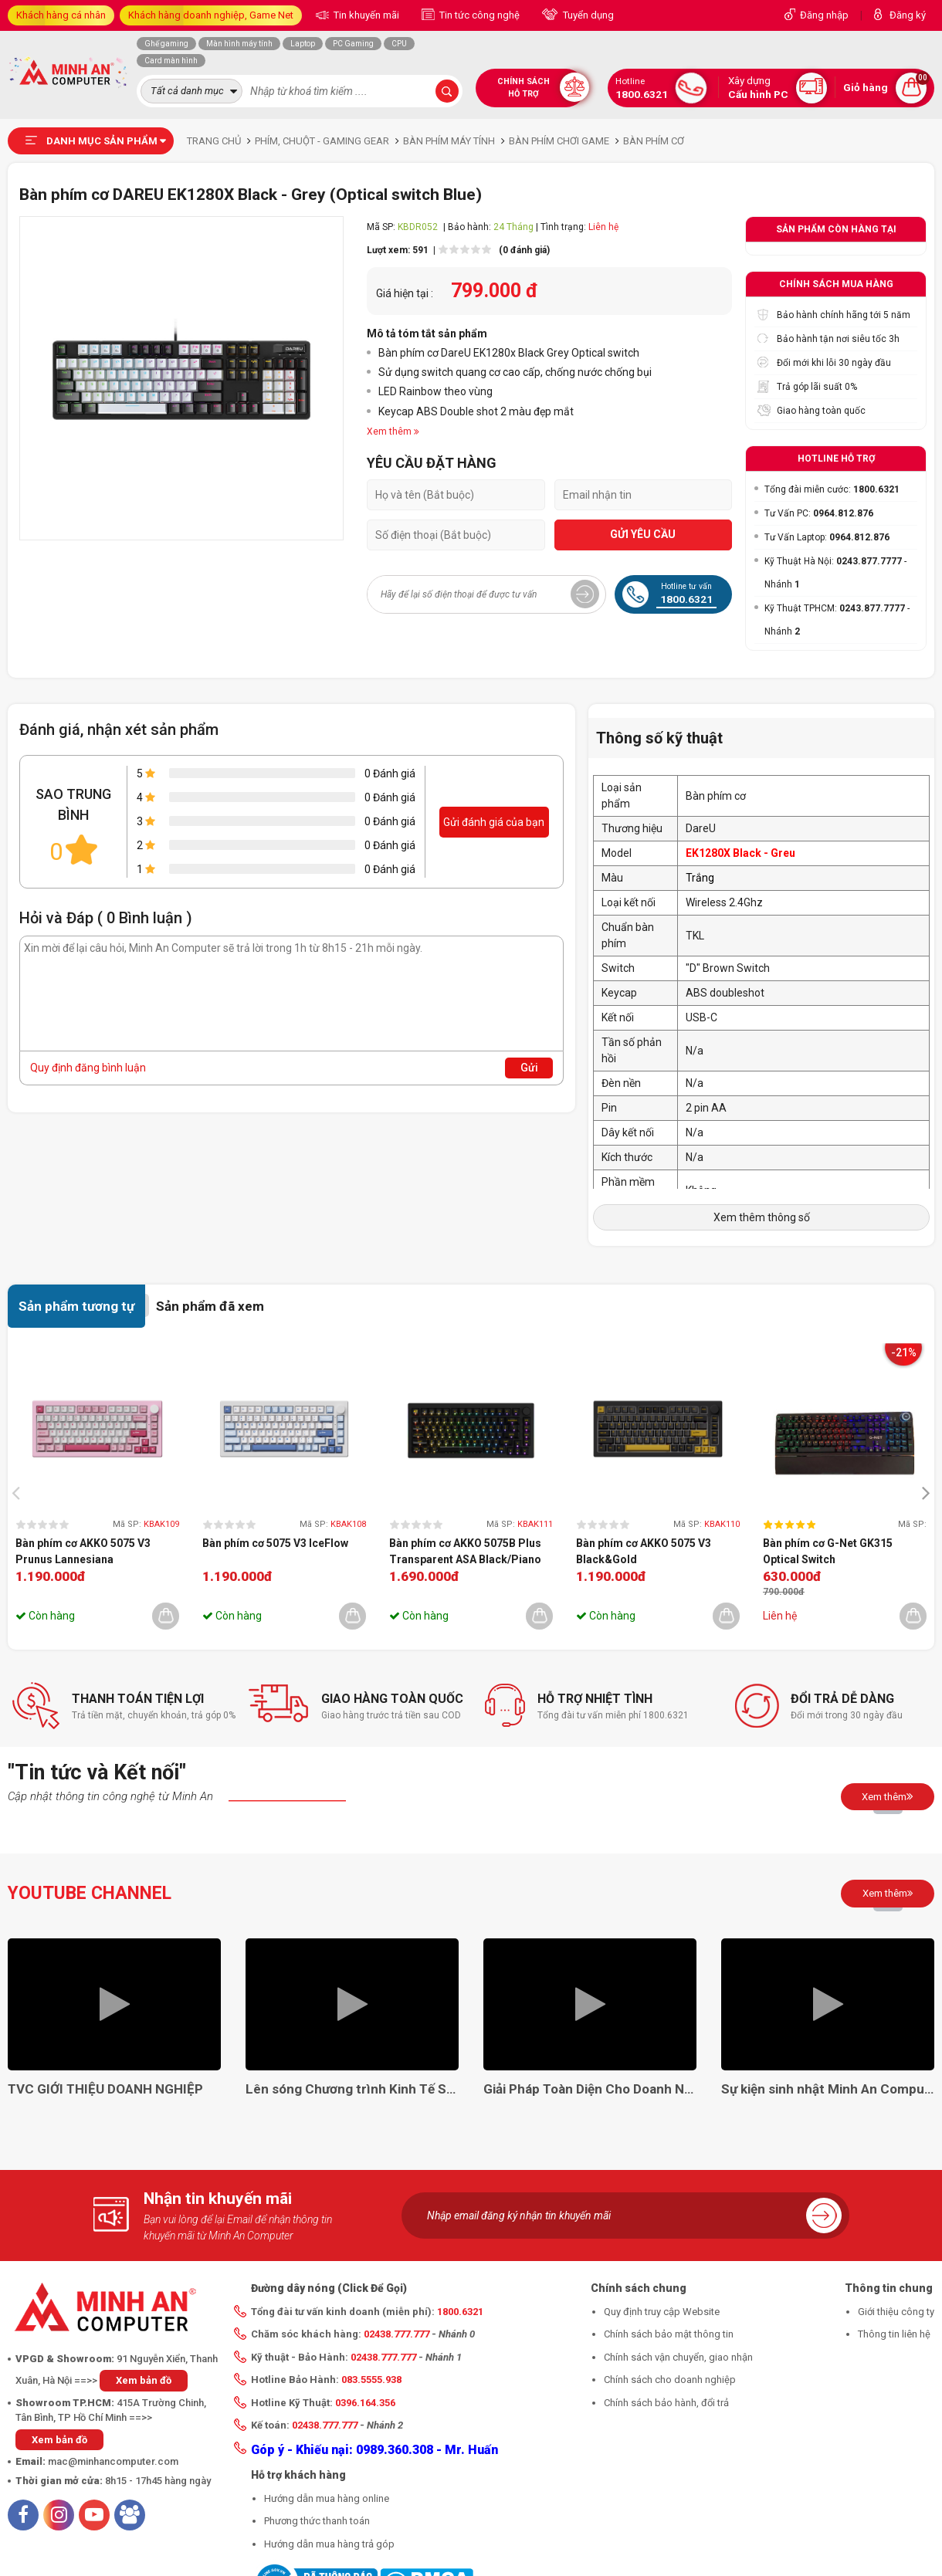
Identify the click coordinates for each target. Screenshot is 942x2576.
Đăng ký (907, 15)
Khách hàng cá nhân (61, 15)
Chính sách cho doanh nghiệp (670, 2379)
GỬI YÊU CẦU (643, 534)
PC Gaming (353, 43)
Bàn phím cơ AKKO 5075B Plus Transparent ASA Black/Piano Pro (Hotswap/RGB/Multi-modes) (465, 1552)
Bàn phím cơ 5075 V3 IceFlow (275, 1543)
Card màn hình (171, 60)
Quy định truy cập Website (662, 2311)
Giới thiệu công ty (896, 2311)
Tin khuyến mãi (365, 15)
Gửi (529, 1067)
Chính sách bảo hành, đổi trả (666, 2402)
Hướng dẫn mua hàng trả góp (329, 2544)
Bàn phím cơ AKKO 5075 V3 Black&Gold (643, 1551)
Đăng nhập (824, 15)
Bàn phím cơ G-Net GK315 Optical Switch (828, 1551)
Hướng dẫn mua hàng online (326, 2498)
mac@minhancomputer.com (113, 2461)
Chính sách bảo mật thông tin (669, 2334)
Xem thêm (887, 1796)
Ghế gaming (166, 43)
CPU (399, 43)
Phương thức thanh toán (317, 2521)
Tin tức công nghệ (478, 15)
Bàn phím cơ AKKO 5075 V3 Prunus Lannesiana (83, 1551)
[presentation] (20, 1491)
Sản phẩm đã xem (210, 1306)
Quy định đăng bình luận (88, 1067)
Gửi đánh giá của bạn (493, 822)
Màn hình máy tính (239, 43)
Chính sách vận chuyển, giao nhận (678, 2357)
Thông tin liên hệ (894, 2334)
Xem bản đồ (143, 2380)
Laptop (302, 43)
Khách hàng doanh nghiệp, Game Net (210, 15)
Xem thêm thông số (761, 1217)
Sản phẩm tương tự (76, 1306)
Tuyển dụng (587, 15)
